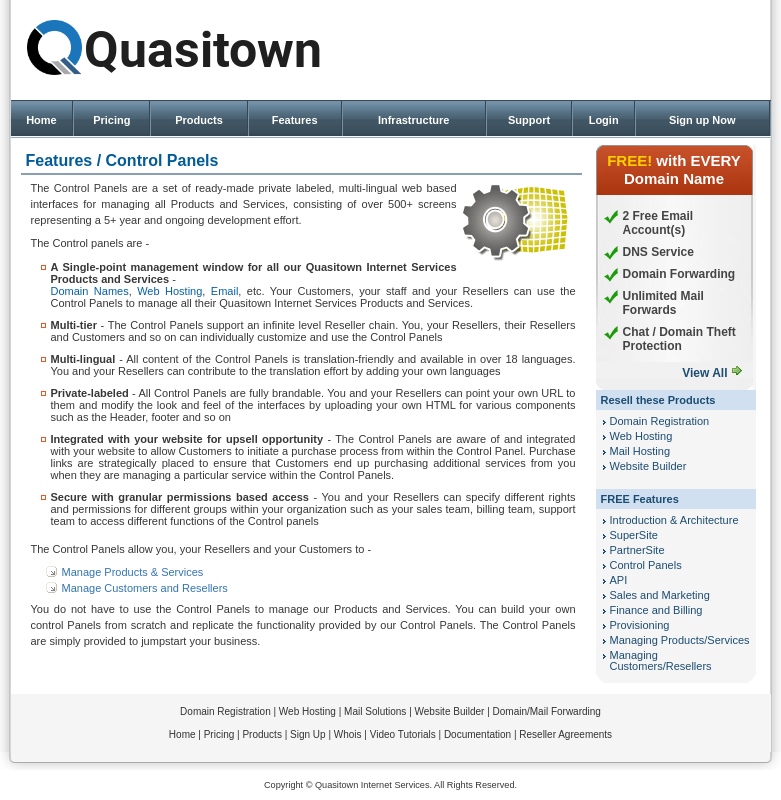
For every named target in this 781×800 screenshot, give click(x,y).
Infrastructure (414, 120)
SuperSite (634, 535)
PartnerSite (637, 550)
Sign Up (308, 734)
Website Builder (648, 466)
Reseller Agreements (565, 734)
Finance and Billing (656, 610)
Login (604, 120)
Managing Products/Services (680, 640)
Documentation (477, 734)
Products (199, 120)
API (619, 580)
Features (295, 120)
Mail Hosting (640, 451)
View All (704, 373)
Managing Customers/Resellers (661, 660)
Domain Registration (660, 421)
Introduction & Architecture (674, 520)
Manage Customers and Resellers (145, 588)
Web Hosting (169, 291)
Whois (348, 734)
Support (529, 120)
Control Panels (646, 565)
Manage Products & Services (133, 572)
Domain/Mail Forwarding (547, 711)
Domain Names (90, 291)
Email (225, 291)
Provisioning (640, 625)
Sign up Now (702, 120)
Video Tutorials (403, 734)
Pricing (111, 120)
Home (41, 120)
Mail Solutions (375, 711)
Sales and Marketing (660, 595)
